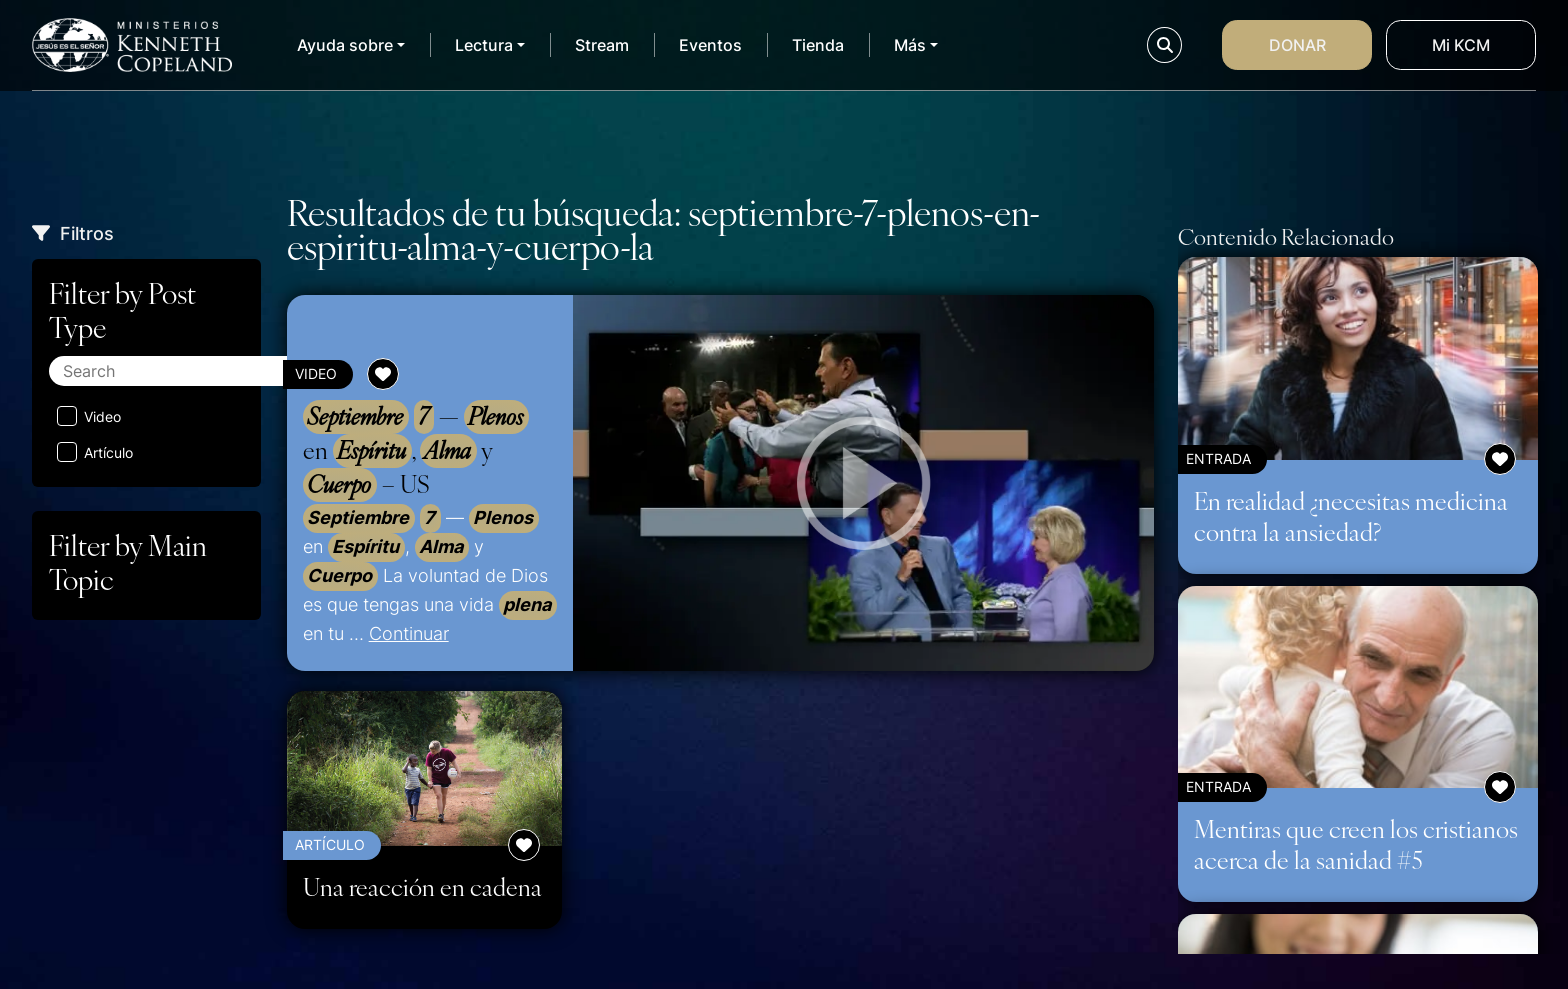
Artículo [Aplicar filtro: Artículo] (95, 452)
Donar (1297, 45)
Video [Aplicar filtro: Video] (89, 416)
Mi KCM (1461, 45)
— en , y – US (416, 451)
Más (910, 45)
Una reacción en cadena (422, 886)
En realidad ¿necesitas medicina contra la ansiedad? (1351, 515)
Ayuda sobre (345, 45)
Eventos (710, 45)
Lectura (484, 45)
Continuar (409, 633)
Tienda (818, 45)
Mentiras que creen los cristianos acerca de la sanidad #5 (1356, 843)
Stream (602, 45)
